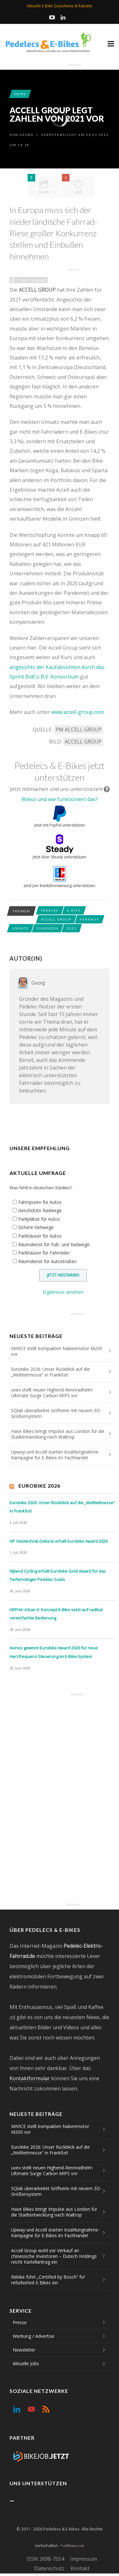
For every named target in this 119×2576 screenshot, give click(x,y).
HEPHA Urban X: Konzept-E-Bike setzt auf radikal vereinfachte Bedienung (56, 1614)
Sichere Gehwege (36, 1227)
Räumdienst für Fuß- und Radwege (53, 1245)
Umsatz (20, 928)
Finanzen (47, 928)
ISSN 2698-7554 (45, 2558)
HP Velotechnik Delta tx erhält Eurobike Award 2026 (59, 1541)
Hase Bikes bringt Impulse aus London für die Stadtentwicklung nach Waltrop (57, 1434)
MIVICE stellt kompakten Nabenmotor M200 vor (56, 1351)
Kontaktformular (30, 2078)
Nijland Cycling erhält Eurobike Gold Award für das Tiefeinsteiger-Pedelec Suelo (58, 1575)
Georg (27, 135)
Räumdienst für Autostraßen (47, 1261)
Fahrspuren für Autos (40, 1202)
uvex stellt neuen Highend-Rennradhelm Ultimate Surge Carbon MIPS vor (52, 1392)
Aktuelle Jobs (26, 2363)
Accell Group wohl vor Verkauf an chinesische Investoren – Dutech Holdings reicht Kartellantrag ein (54, 2256)
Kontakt (79, 2568)
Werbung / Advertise (33, 2336)
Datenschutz (49, 2568)
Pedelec (50, 910)
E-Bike (74, 910)
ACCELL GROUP (83, 741)
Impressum (83, 2558)
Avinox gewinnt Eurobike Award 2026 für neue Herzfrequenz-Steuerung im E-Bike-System (54, 1652)
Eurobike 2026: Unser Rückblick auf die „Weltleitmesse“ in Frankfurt (50, 1372)
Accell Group (56, 919)
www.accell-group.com (77, 711)
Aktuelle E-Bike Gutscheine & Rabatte (59, 6)
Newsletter (24, 2350)
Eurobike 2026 (39, 1486)
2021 (72, 928)
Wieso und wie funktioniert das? (60, 799)
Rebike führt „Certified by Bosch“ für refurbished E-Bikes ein (48, 2280)
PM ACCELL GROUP (79, 729)
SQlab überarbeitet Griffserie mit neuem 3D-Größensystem (56, 1413)
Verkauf (89, 919)
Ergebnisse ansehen (63, 1292)
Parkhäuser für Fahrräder (43, 1253)
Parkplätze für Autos (39, 1219)
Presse (20, 2322)
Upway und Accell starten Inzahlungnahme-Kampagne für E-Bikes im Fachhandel (55, 1455)
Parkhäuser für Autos (40, 1236)
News (20, 94)
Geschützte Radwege (40, 1210)
